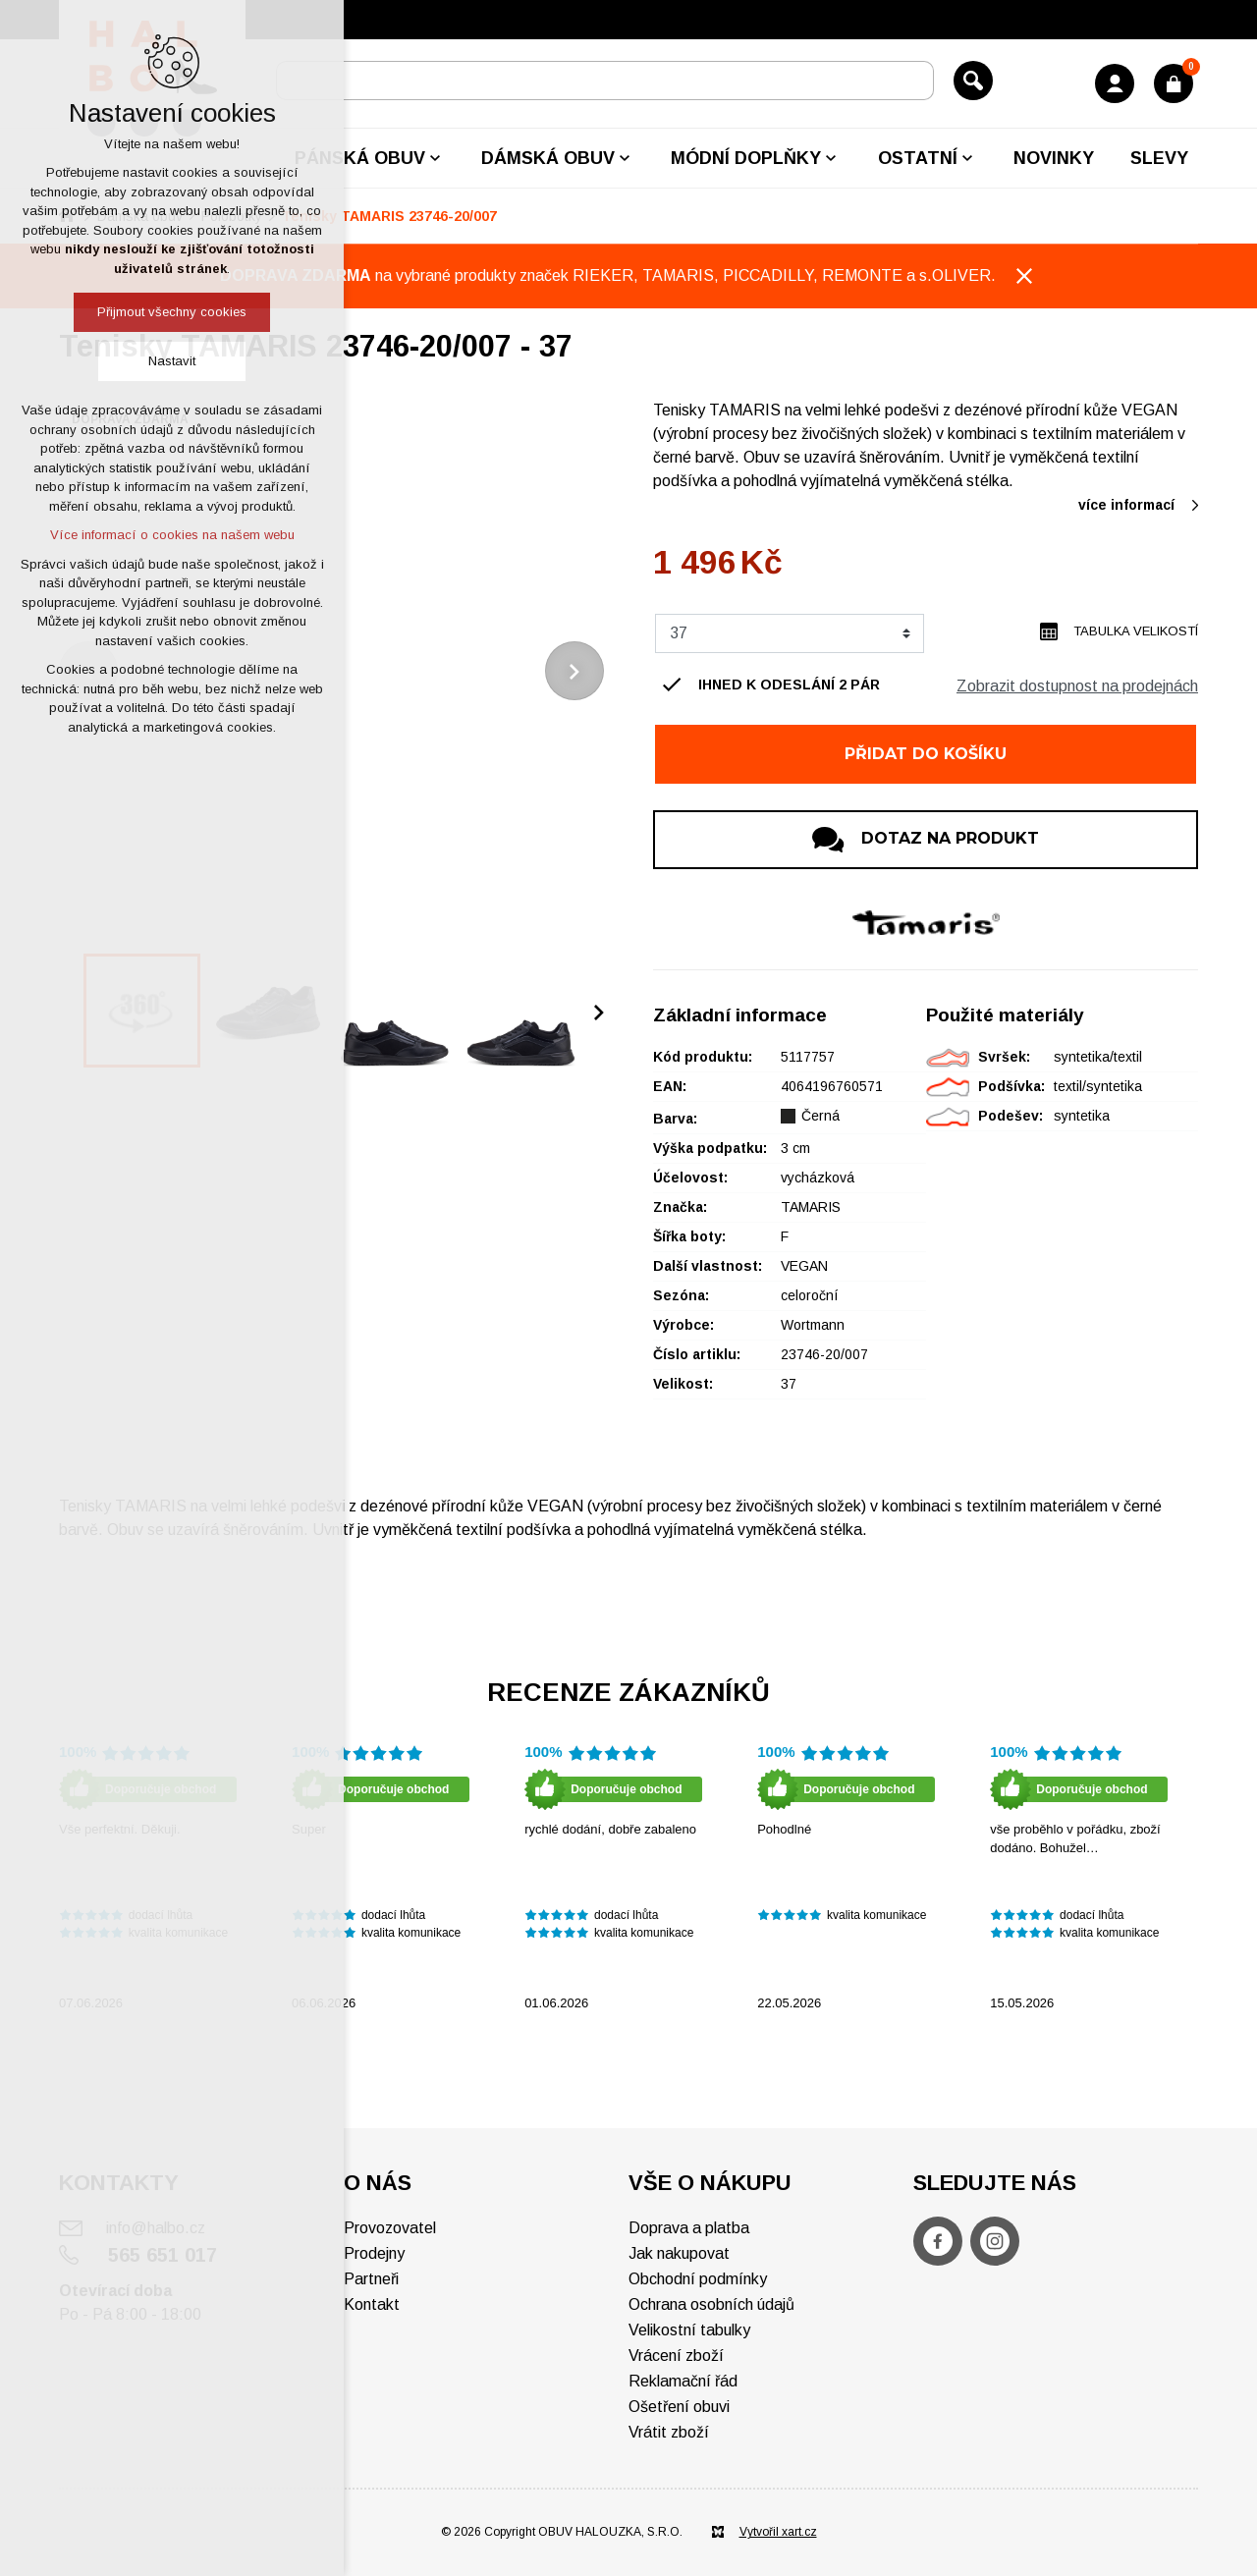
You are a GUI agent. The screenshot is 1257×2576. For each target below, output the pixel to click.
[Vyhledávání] (973, 80)
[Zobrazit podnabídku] (435, 158)
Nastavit (171, 361)
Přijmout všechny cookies (171, 311)
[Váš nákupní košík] (1173, 83)
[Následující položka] (574, 670)
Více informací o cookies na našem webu (172, 534)
